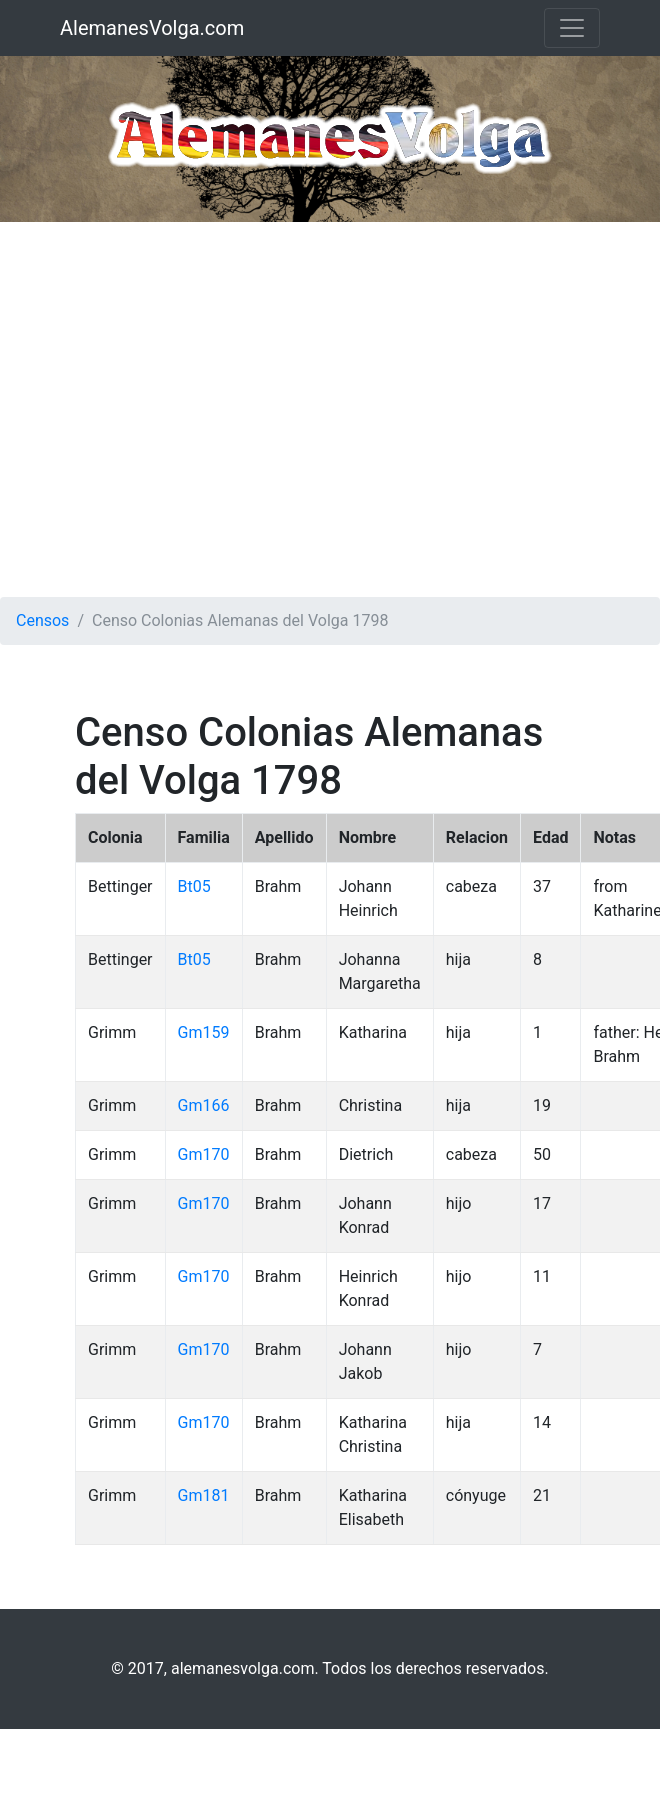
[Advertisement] (187, 409)
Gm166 (204, 1105)
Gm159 (204, 1032)
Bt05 (194, 886)
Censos (42, 620)
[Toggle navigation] (572, 28)
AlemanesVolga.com (152, 28)
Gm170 (204, 1154)
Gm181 (204, 1495)
